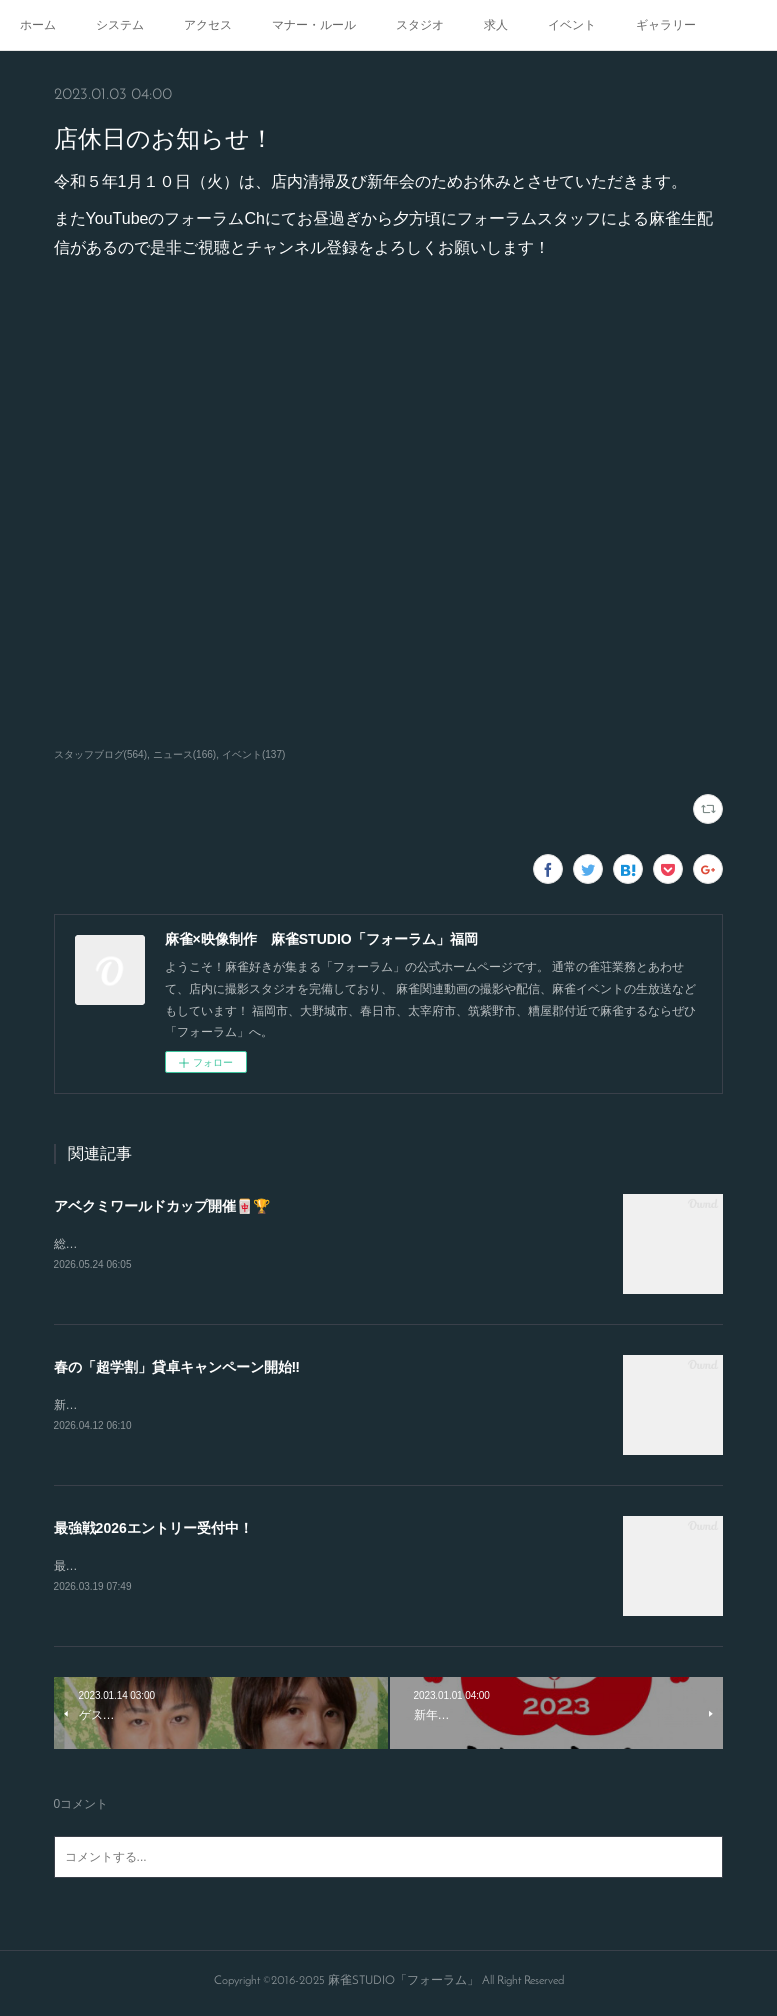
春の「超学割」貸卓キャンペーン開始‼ (177, 1368)
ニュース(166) (184, 754)
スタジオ (420, 25)
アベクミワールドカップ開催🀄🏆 (162, 1206)
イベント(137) (253, 754)
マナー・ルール (314, 25)
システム (120, 25)
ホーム (38, 25)
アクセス (208, 25)
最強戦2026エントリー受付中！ (153, 1531)
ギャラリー (666, 25)
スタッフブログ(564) (100, 754)
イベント (572, 25)
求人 (496, 25)
